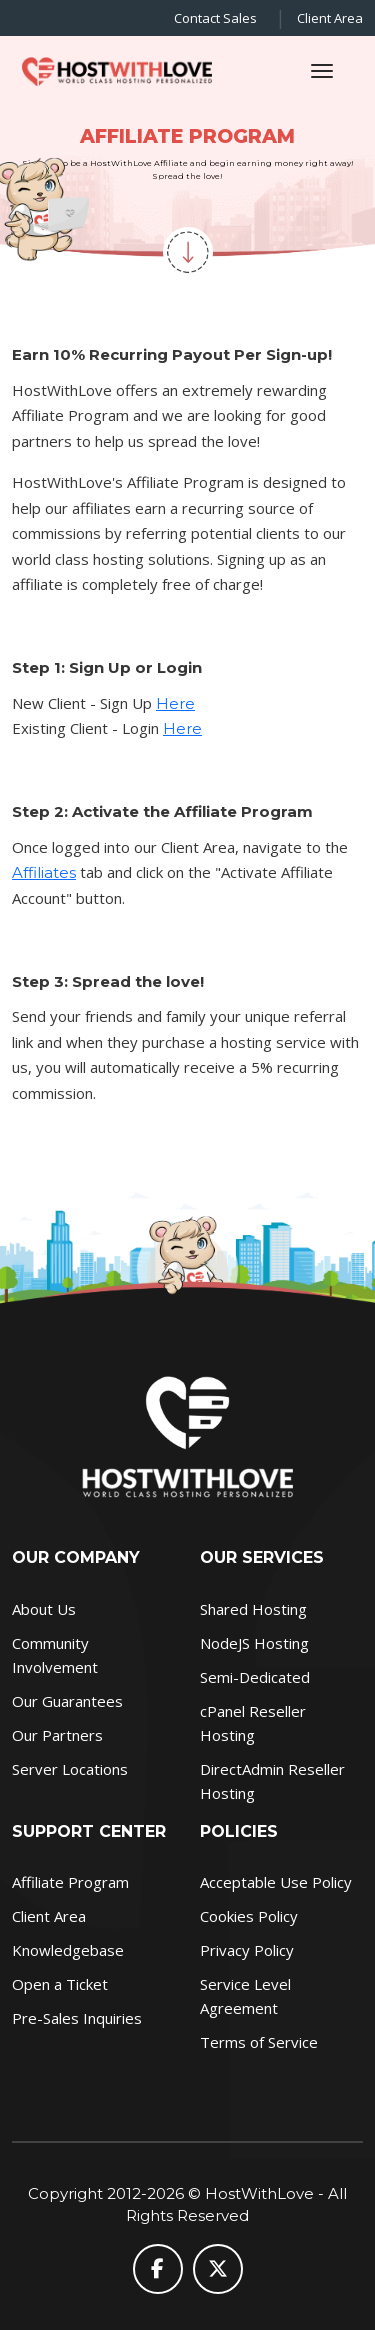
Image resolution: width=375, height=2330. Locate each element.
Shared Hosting (253, 1609)
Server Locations (70, 1769)
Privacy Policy (247, 1950)
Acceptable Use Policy (276, 1882)
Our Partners (57, 1735)
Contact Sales (215, 18)
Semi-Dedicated (255, 1677)
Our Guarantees (67, 1701)
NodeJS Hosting (254, 1643)
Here (175, 703)
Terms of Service (259, 2042)
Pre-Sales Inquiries (77, 2018)
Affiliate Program (70, 1882)
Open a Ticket (60, 1984)
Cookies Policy (249, 1916)
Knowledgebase (68, 1950)
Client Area (330, 18)
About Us (44, 1609)
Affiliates (44, 872)
